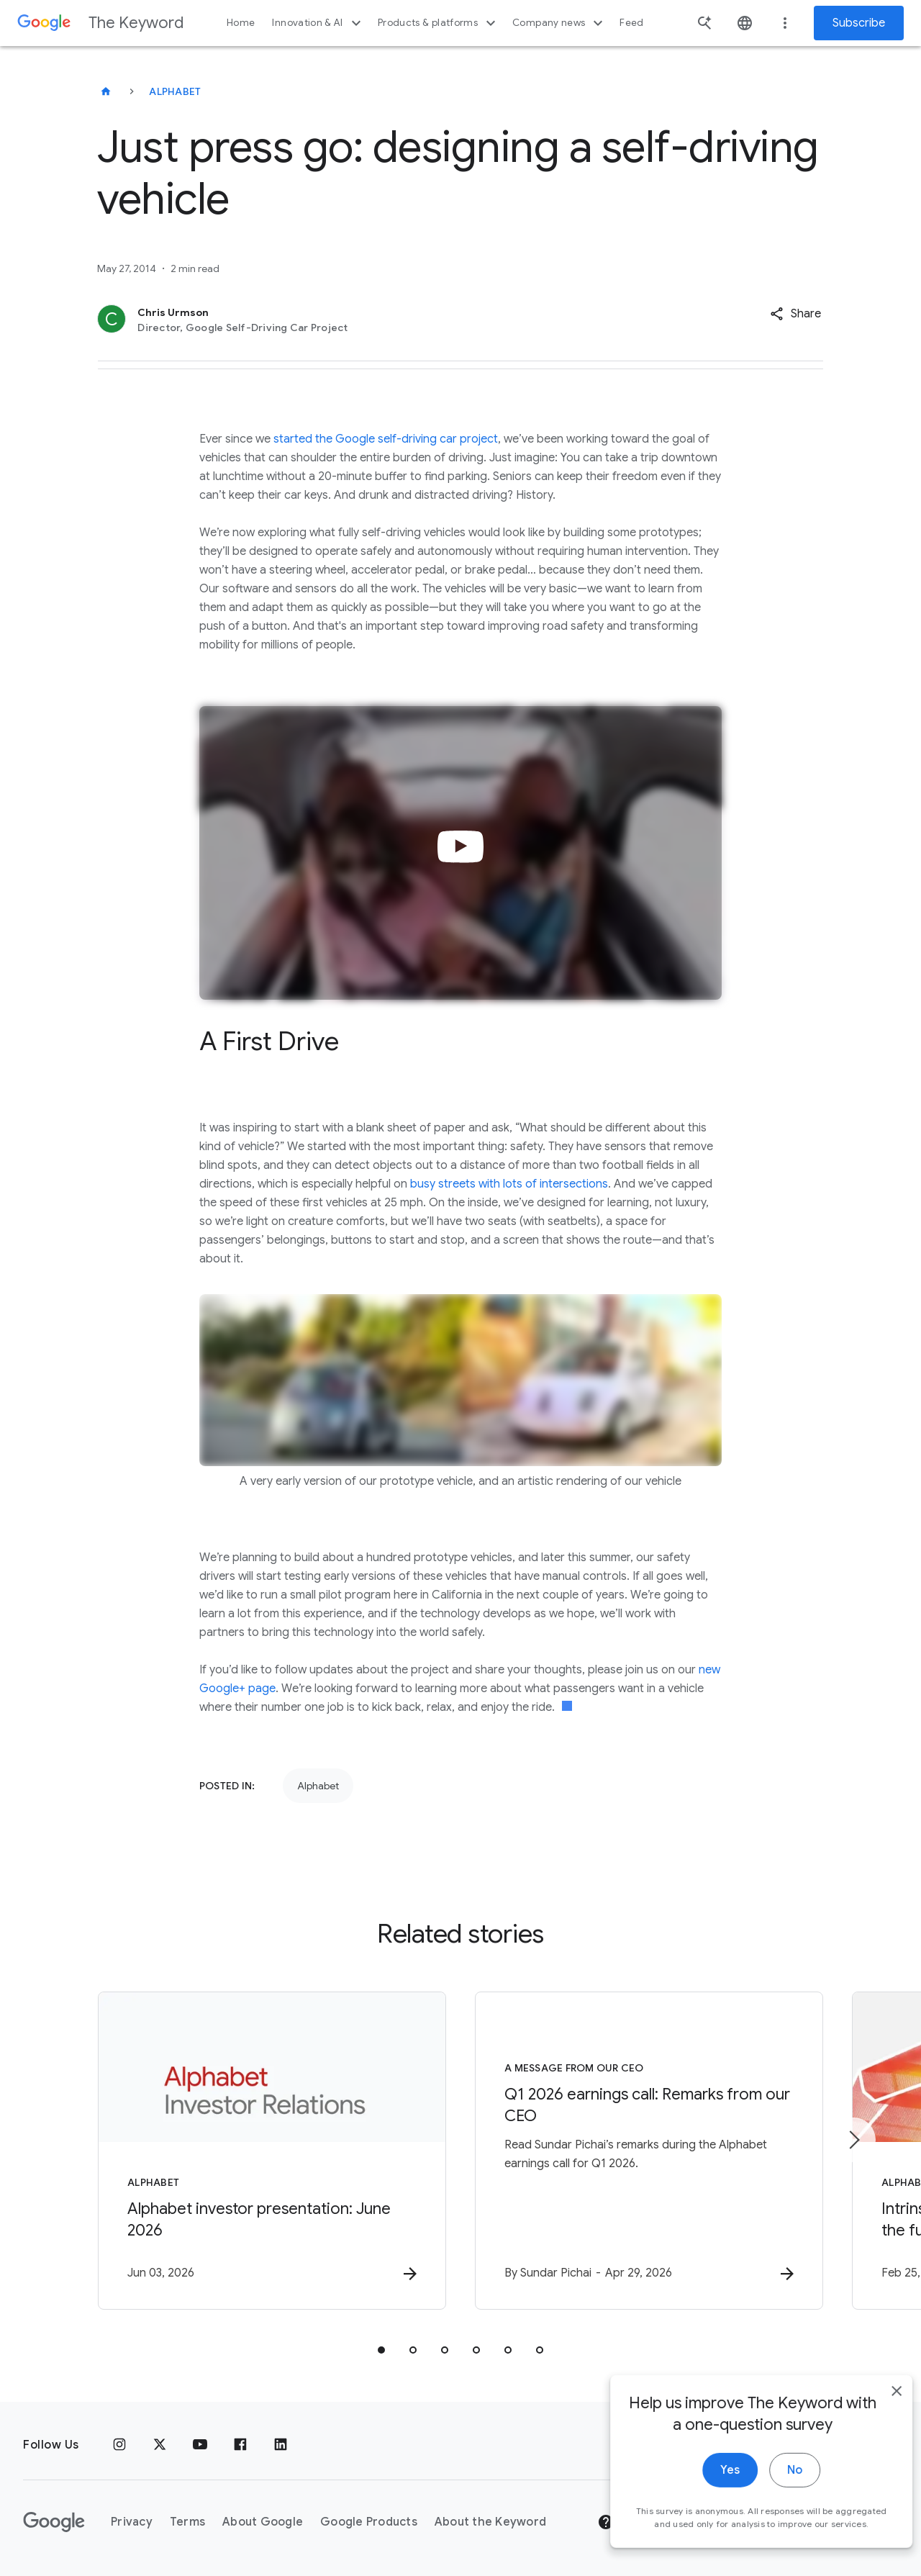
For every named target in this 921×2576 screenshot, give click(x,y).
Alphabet (175, 91)
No (774, 2510)
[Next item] (853, 2139)
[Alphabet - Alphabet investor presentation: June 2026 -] (272, 2150)
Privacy (132, 2522)
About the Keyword (490, 2522)
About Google (262, 2522)
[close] (876, 2430)
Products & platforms (438, 23)
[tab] (381, 2350)
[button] (795, 314)
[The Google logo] (54, 2522)
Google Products (368, 2522)
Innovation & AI (318, 23)
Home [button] (241, 23)
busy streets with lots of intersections (509, 1184)
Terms (187, 2522)
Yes (710, 2510)
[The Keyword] (106, 91)
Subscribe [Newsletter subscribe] (858, 23)
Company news (559, 23)
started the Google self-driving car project (385, 439)
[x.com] (159, 2445)
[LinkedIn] (280, 2445)
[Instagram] (119, 2445)
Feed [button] (631, 23)
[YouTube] (200, 2445)
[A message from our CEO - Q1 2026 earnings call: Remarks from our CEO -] (649, 2150)
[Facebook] (240, 2445)
